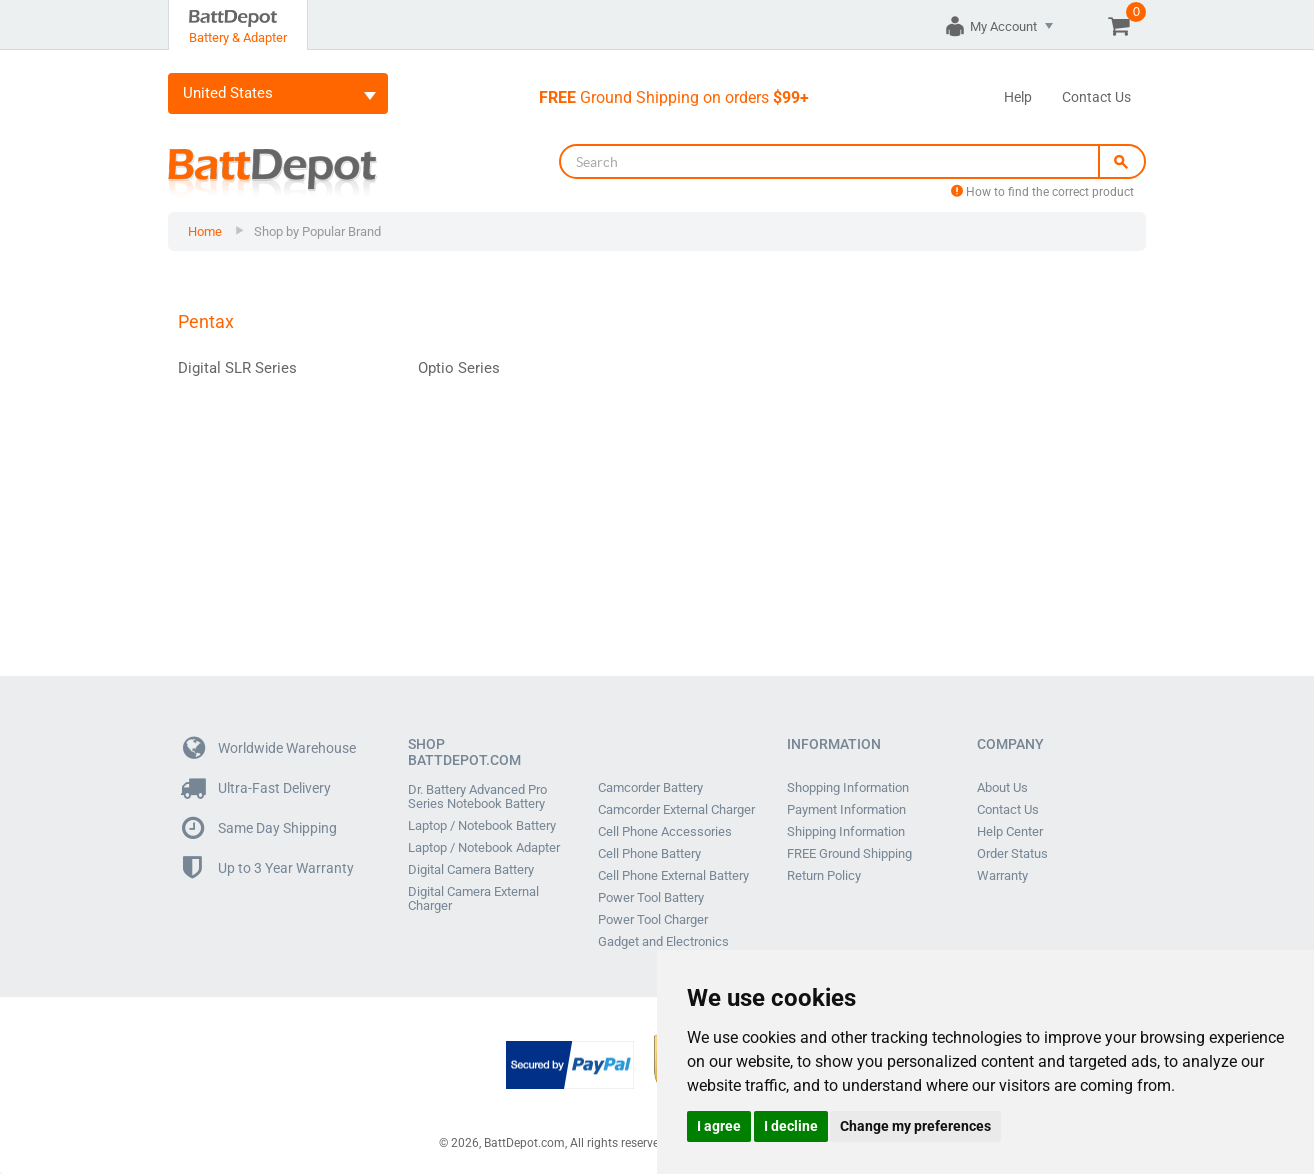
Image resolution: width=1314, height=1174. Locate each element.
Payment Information (846, 810)
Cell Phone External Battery (673, 876)
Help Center (1010, 832)
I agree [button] (719, 1126)
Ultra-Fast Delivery (257, 788)
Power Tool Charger (653, 920)
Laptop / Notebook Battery (482, 826)
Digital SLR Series (237, 368)
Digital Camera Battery (471, 870)
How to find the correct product (1042, 192)
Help (1018, 97)
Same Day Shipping (260, 828)
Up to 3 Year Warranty (268, 868)
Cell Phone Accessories (665, 832)
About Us (1002, 788)
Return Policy (824, 876)
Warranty (1002, 876)
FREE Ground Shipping (849, 854)
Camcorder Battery (650, 788)
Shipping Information (846, 832)
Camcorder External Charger (676, 810)
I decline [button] (791, 1126)
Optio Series (459, 368)
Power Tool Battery (651, 898)
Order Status (1012, 854)
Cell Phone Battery (649, 854)
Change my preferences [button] (915, 1126)
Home (205, 231)
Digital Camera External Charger (473, 899)
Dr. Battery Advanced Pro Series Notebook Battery (477, 797)
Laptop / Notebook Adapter (484, 848)
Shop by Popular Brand (317, 231)
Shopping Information (848, 788)
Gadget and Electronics (663, 942)
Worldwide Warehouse (269, 748)
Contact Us (1096, 97)
